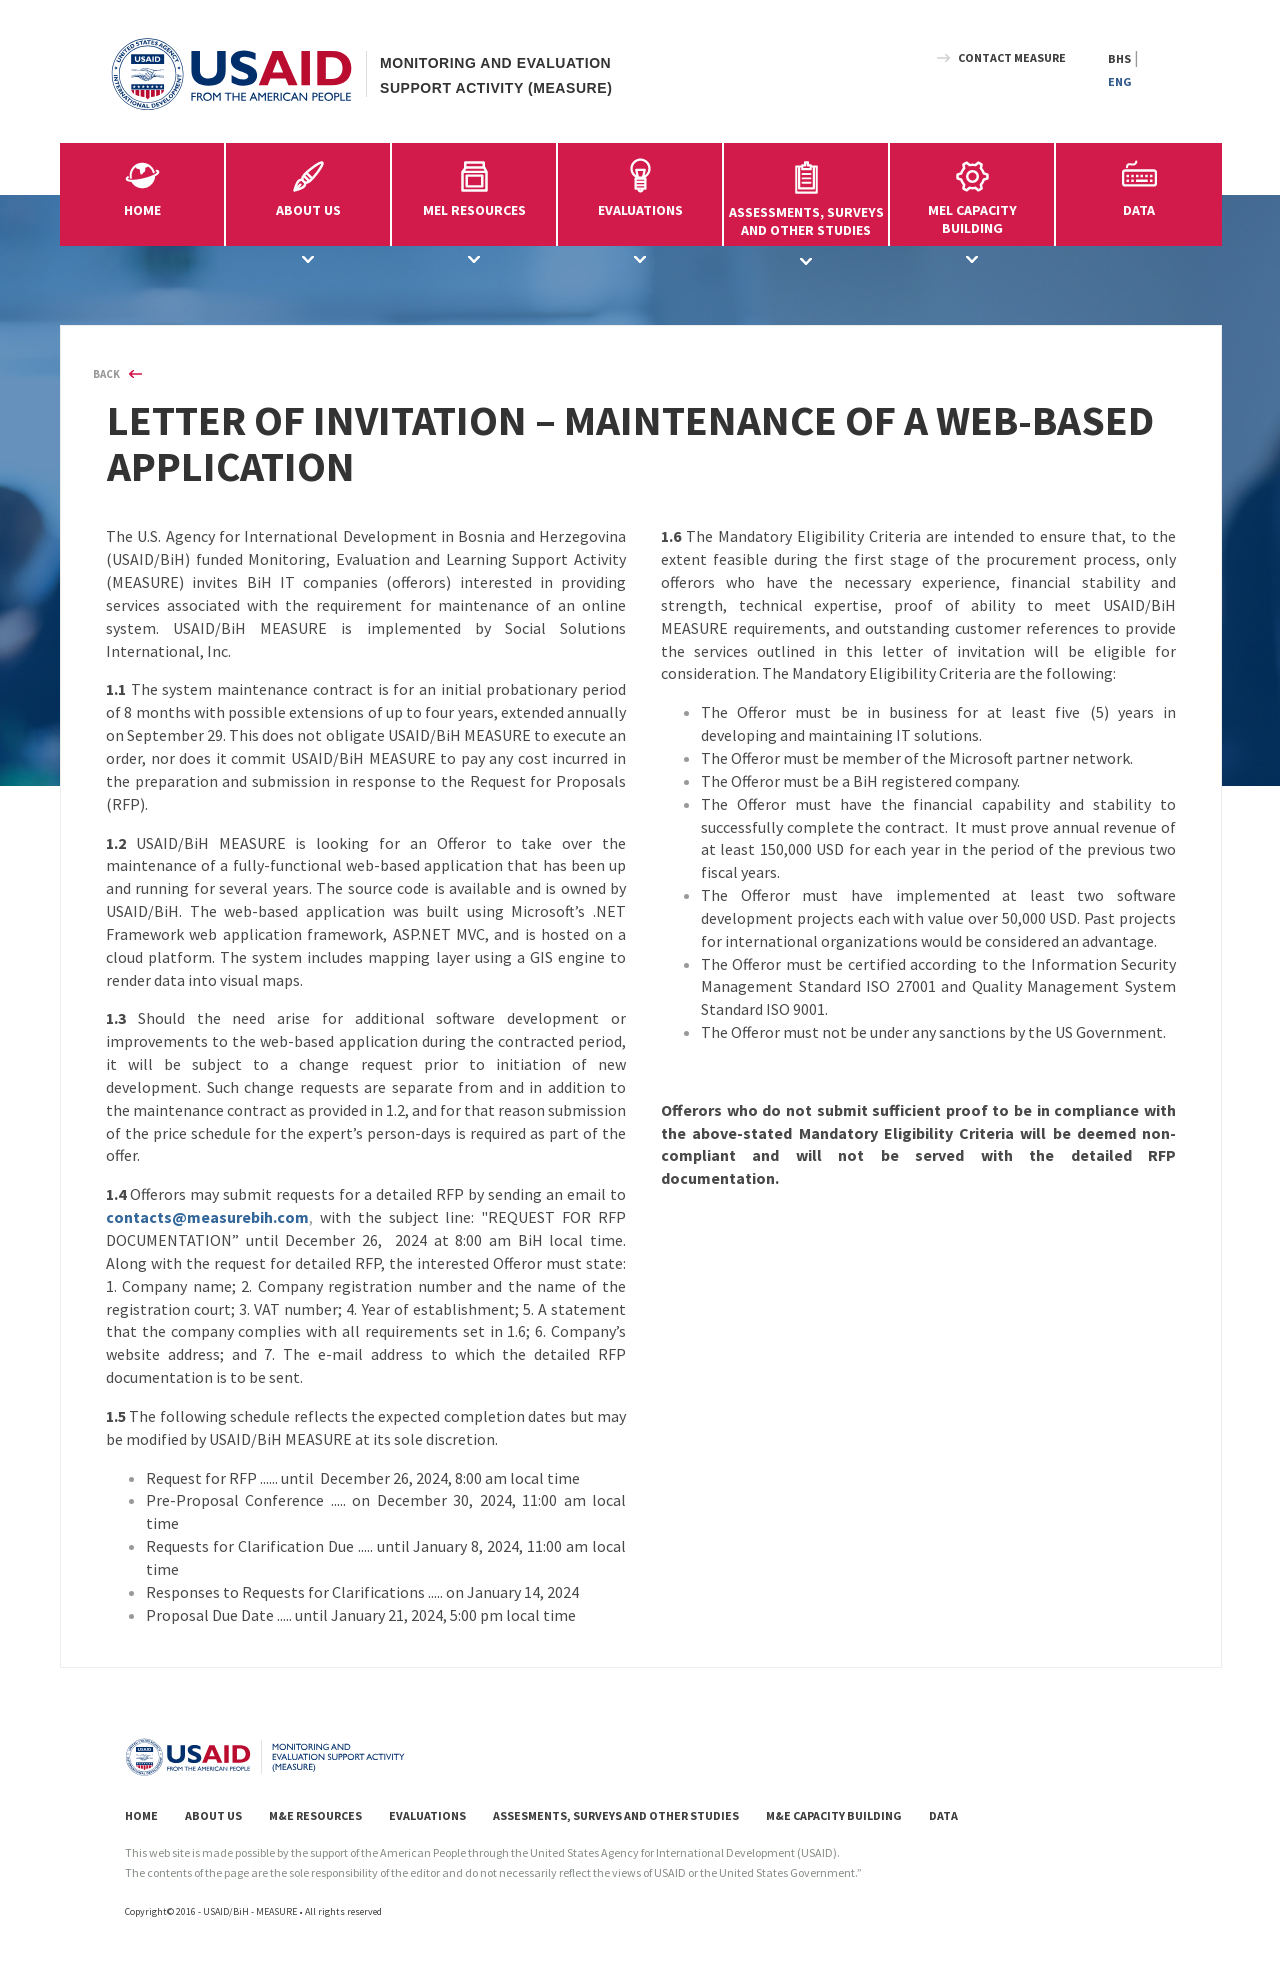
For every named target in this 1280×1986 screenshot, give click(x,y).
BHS (1119, 58)
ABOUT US (213, 1815)
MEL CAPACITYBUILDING (972, 194)
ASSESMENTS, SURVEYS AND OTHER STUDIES (616, 1815)
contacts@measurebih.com (207, 1217)
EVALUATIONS (427, 1815)
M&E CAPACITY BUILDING (834, 1815)
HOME (142, 210)
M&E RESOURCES (315, 1815)
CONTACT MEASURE (1012, 57)
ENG (1120, 81)
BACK (106, 374)
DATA (1139, 210)
